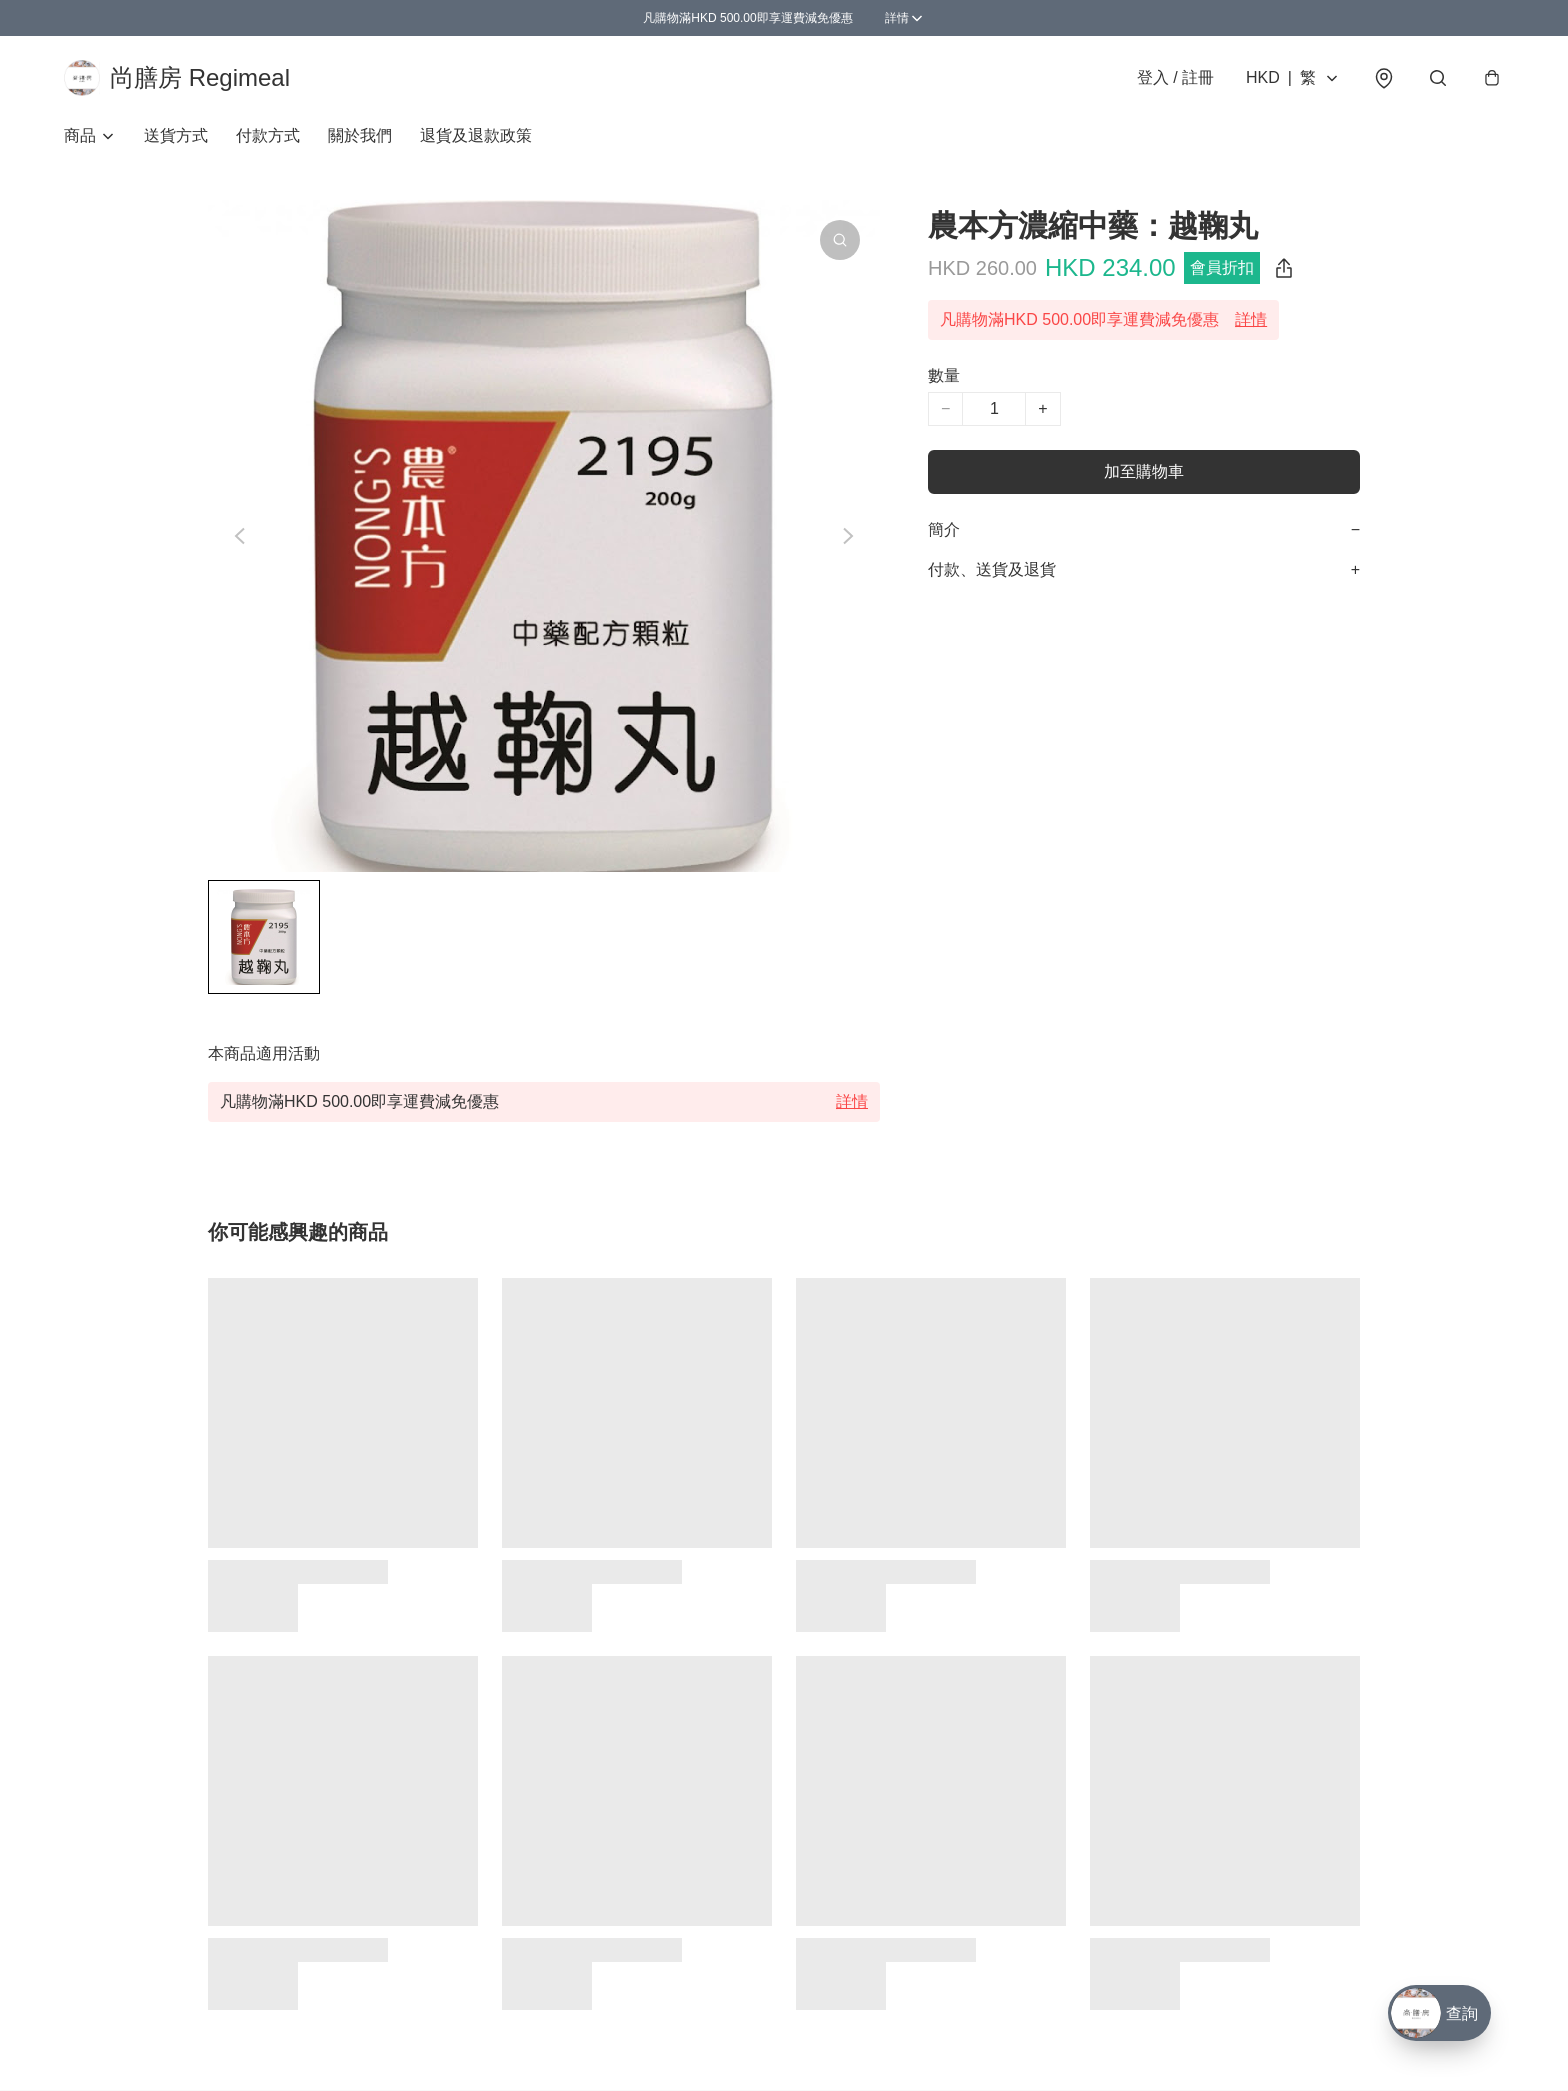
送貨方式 (176, 135)
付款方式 (268, 135)
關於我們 (360, 135)
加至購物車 (1144, 471)
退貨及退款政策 (476, 135)
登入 (1175, 77)
